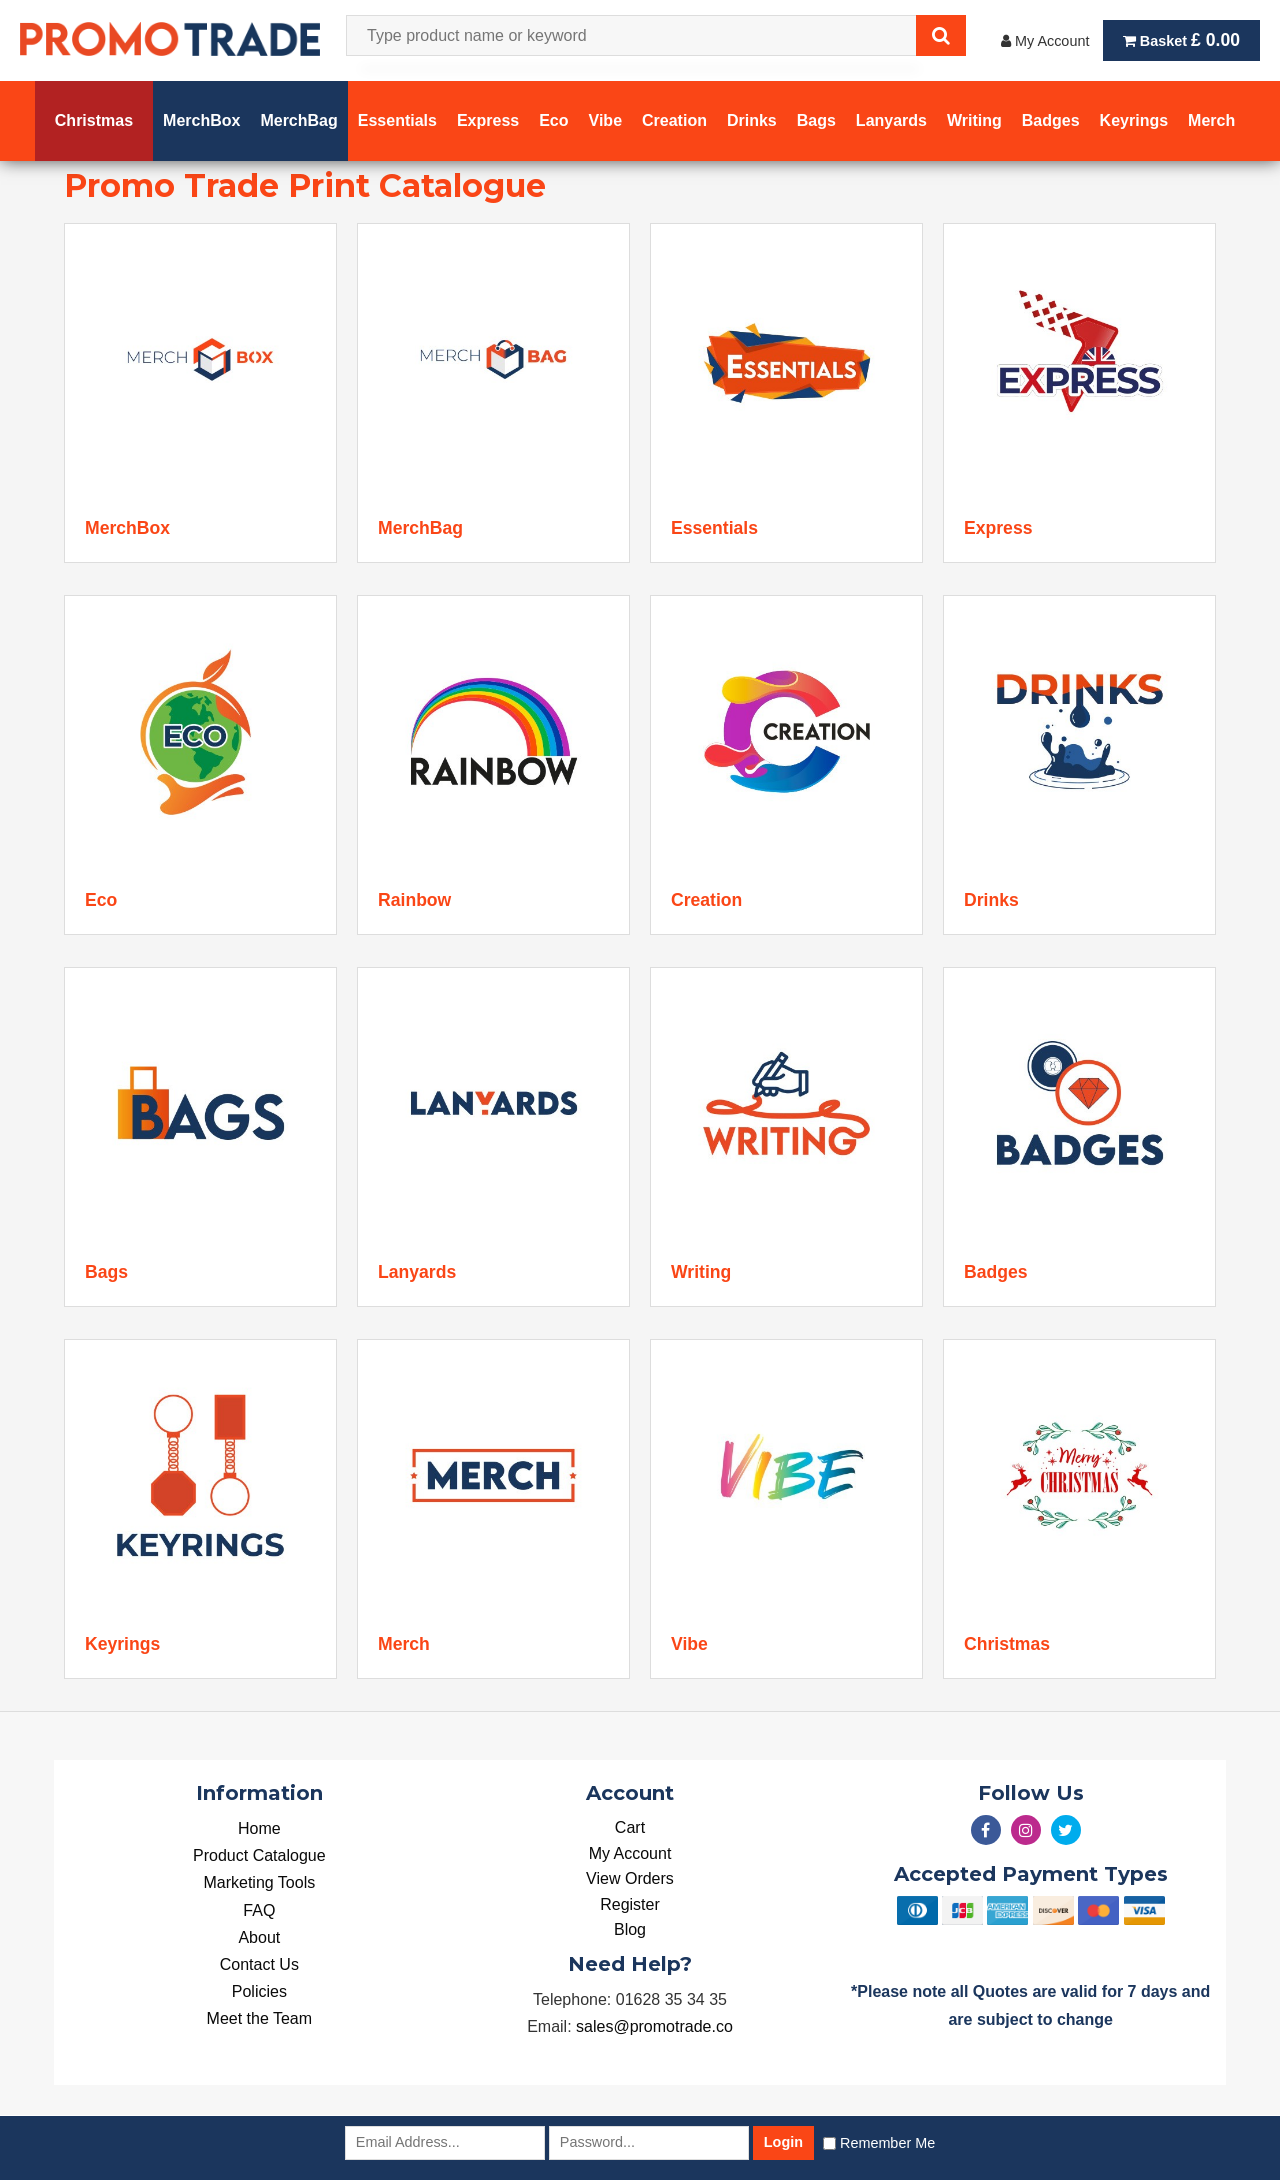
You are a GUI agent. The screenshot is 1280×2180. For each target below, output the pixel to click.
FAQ (259, 1910)
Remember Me (887, 2143)
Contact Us (259, 1964)
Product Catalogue (259, 1855)
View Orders (630, 1878)
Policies (259, 1991)
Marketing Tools (259, 1882)
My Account (1045, 41)
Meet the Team (260, 2018)
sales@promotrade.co (654, 2026)
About (259, 1937)
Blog (630, 1929)
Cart (630, 1827)
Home (259, 1828)
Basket (1181, 40)
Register (630, 1904)
